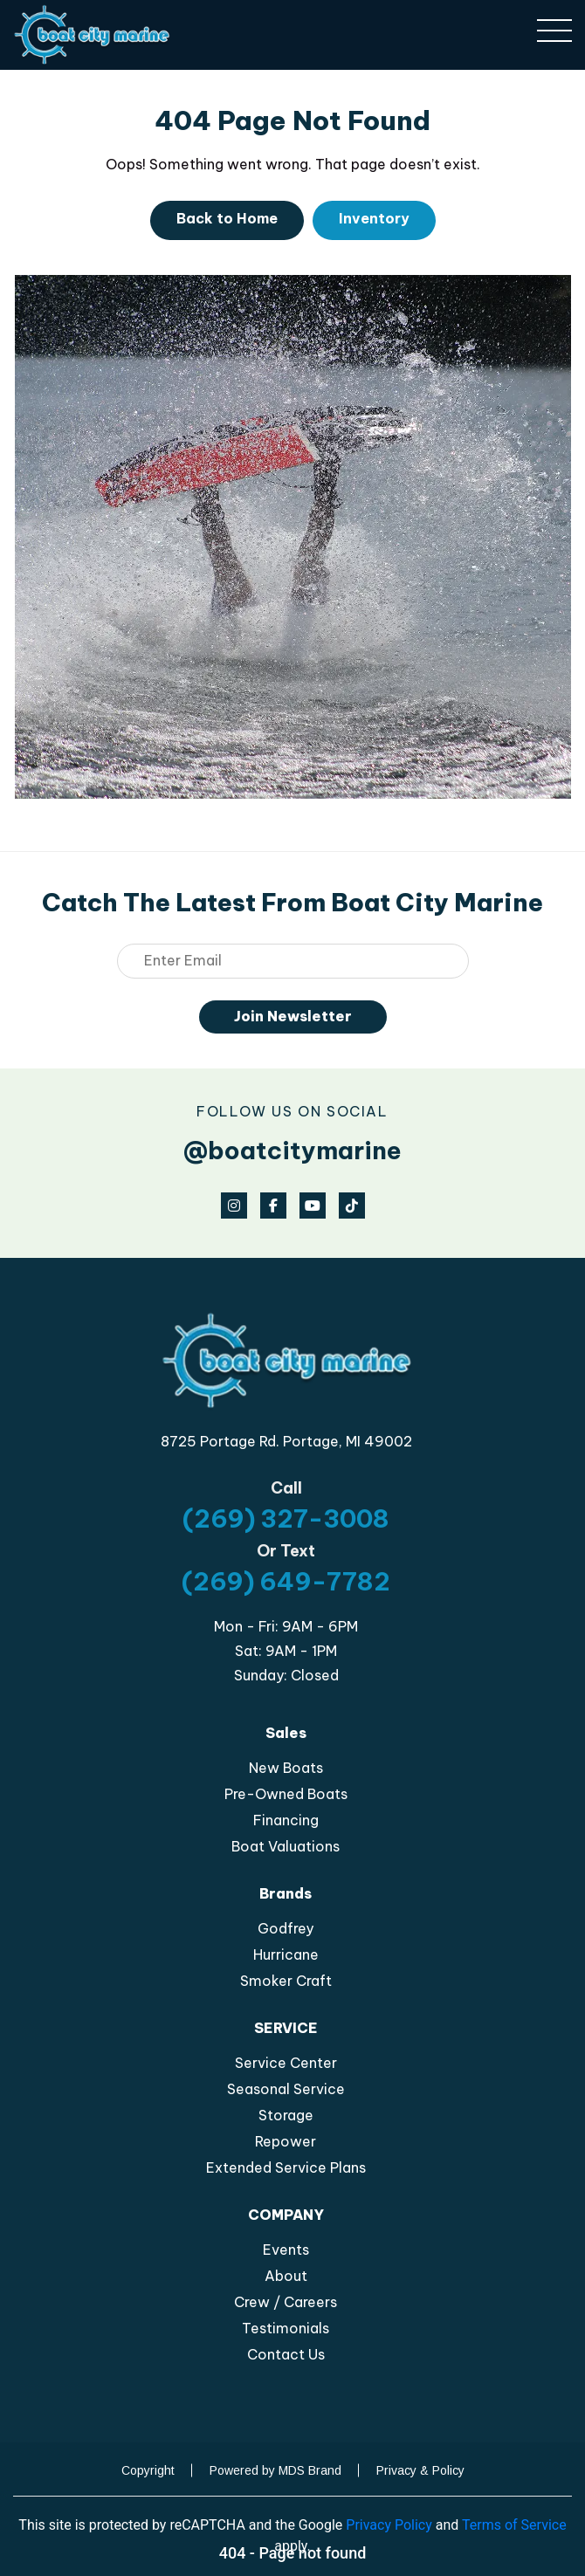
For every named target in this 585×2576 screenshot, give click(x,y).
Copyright (148, 2470)
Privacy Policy (389, 2525)
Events (286, 2249)
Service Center (286, 2062)
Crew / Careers (285, 2302)
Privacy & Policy (420, 2470)
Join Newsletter (293, 1016)
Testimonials (285, 2328)
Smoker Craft (286, 1980)
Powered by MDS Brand (275, 2470)
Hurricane (286, 1954)
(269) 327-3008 (285, 1518)
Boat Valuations (285, 1846)
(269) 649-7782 (286, 1581)
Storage (285, 2115)
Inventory (374, 218)
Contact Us (286, 2354)
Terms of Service (514, 2525)
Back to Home (227, 218)
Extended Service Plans (286, 2167)
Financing (286, 1820)
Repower (285, 2141)
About (286, 2275)
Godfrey (285, 1928)
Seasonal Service (286, 2089)
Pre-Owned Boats (286, 1794)
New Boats (286, 1767)
